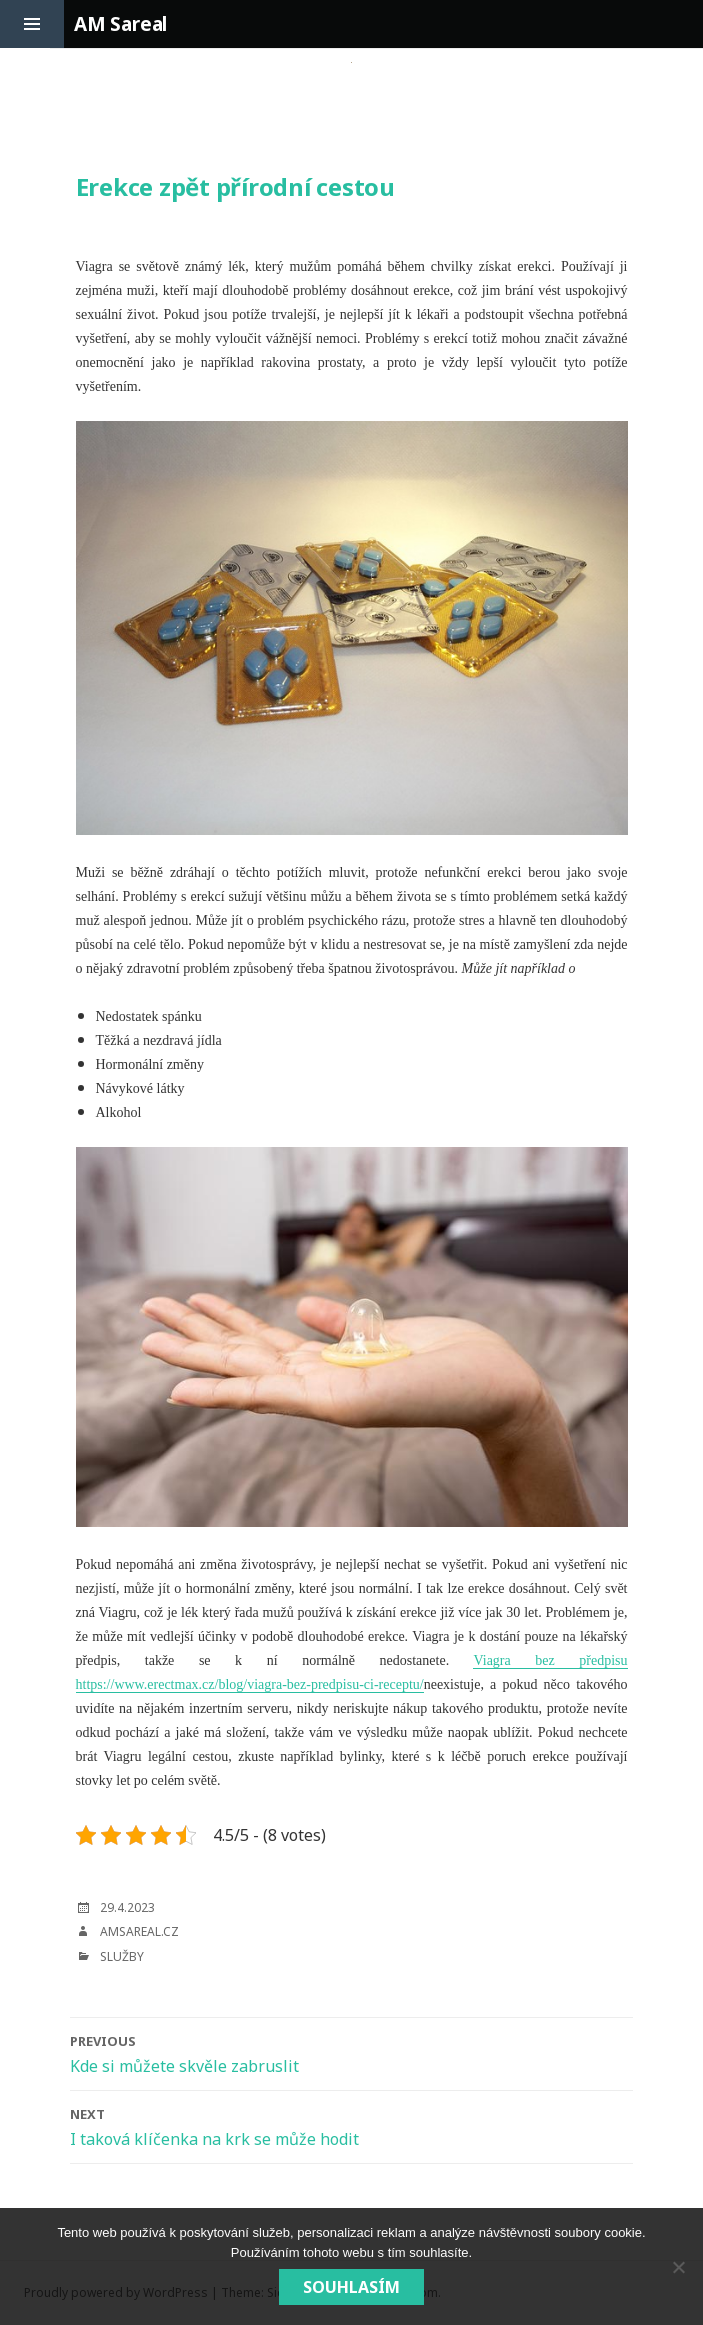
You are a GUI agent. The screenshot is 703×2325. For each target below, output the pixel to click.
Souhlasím (351, 2287)
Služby (122, 1956)
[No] (678, 2267)
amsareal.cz (139, 1931)
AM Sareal (120, 24)
